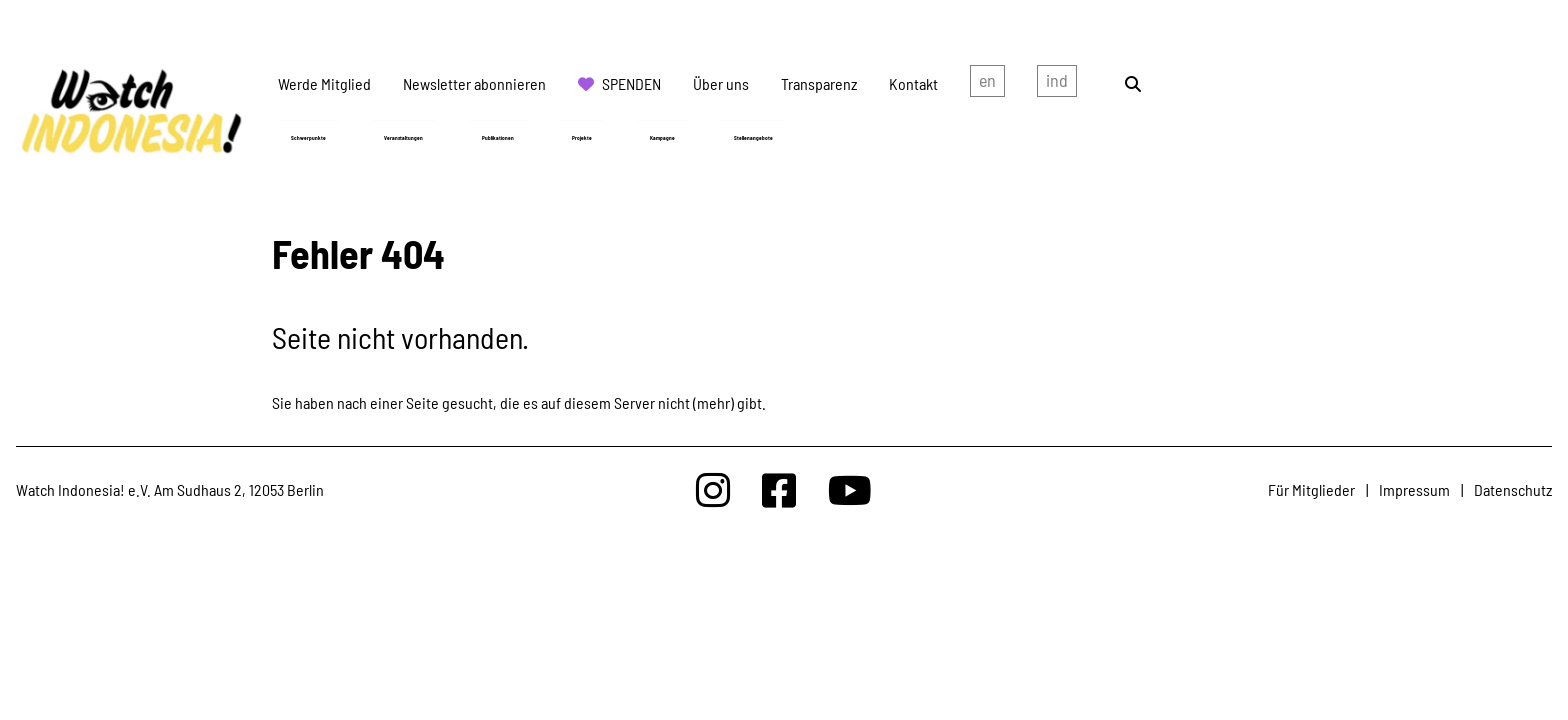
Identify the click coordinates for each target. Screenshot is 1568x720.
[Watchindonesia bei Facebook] (779, 489)
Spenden (631, 83)
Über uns (721, 83)
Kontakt (913, 83)
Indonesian (1057, 84)
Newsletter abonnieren (474, 83)
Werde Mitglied (324, 83)
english (987, 84)
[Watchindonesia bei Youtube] (850, 489)
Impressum (1414, 489)
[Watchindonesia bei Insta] (713, 489)
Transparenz (819, 83)
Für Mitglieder (1311, 489)
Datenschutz (1513, 489)
